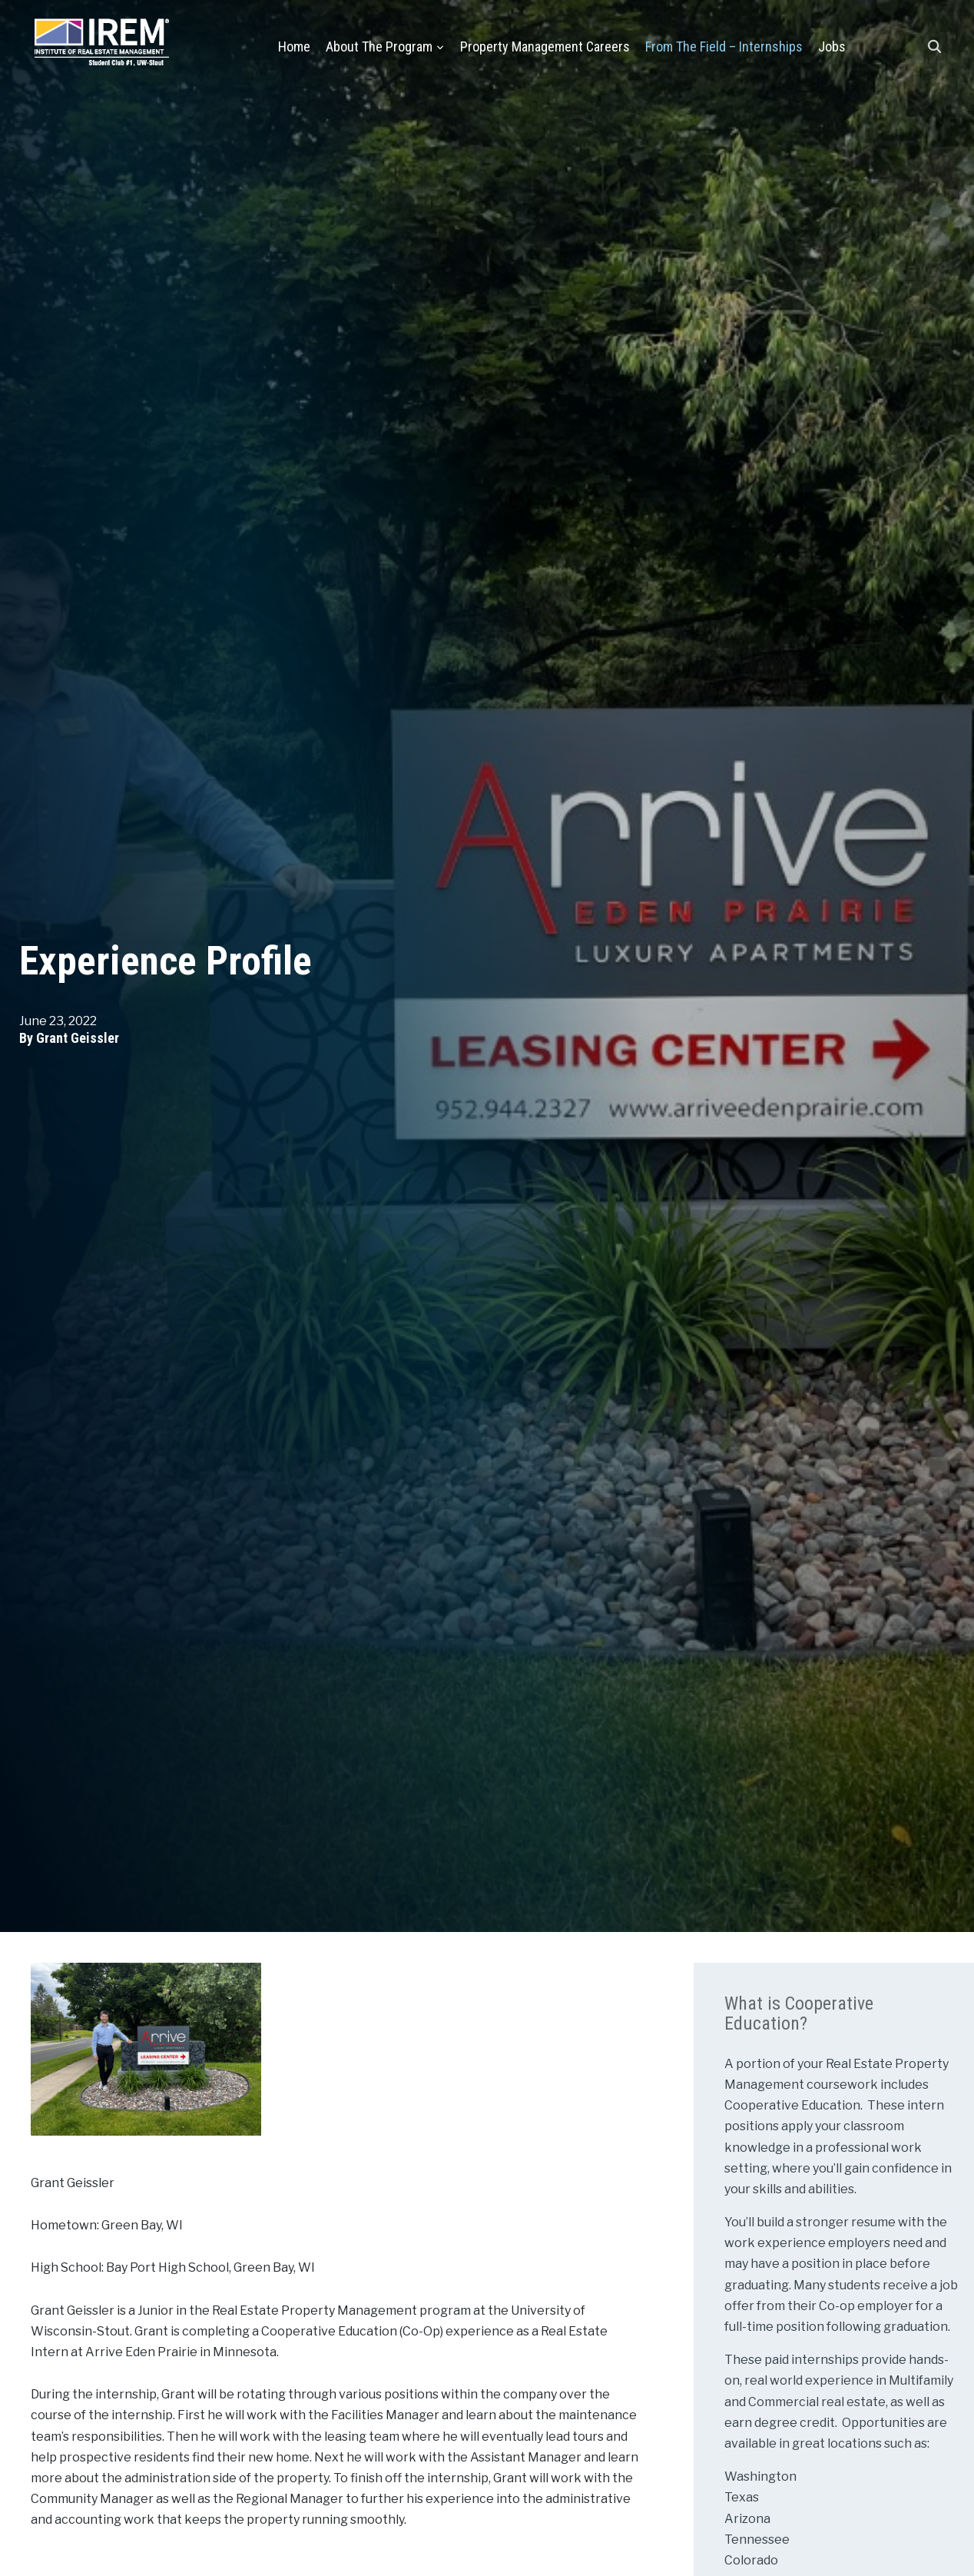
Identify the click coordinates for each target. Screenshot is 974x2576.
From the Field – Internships (724, 46)
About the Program (379, 46)
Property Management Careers (545, 46)
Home (294, 46)
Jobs (832, 46)
